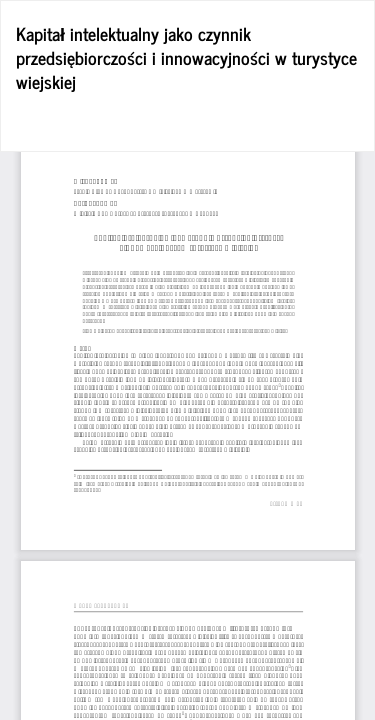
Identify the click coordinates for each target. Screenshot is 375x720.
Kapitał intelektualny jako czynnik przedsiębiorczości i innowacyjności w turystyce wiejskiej (186, 57)
